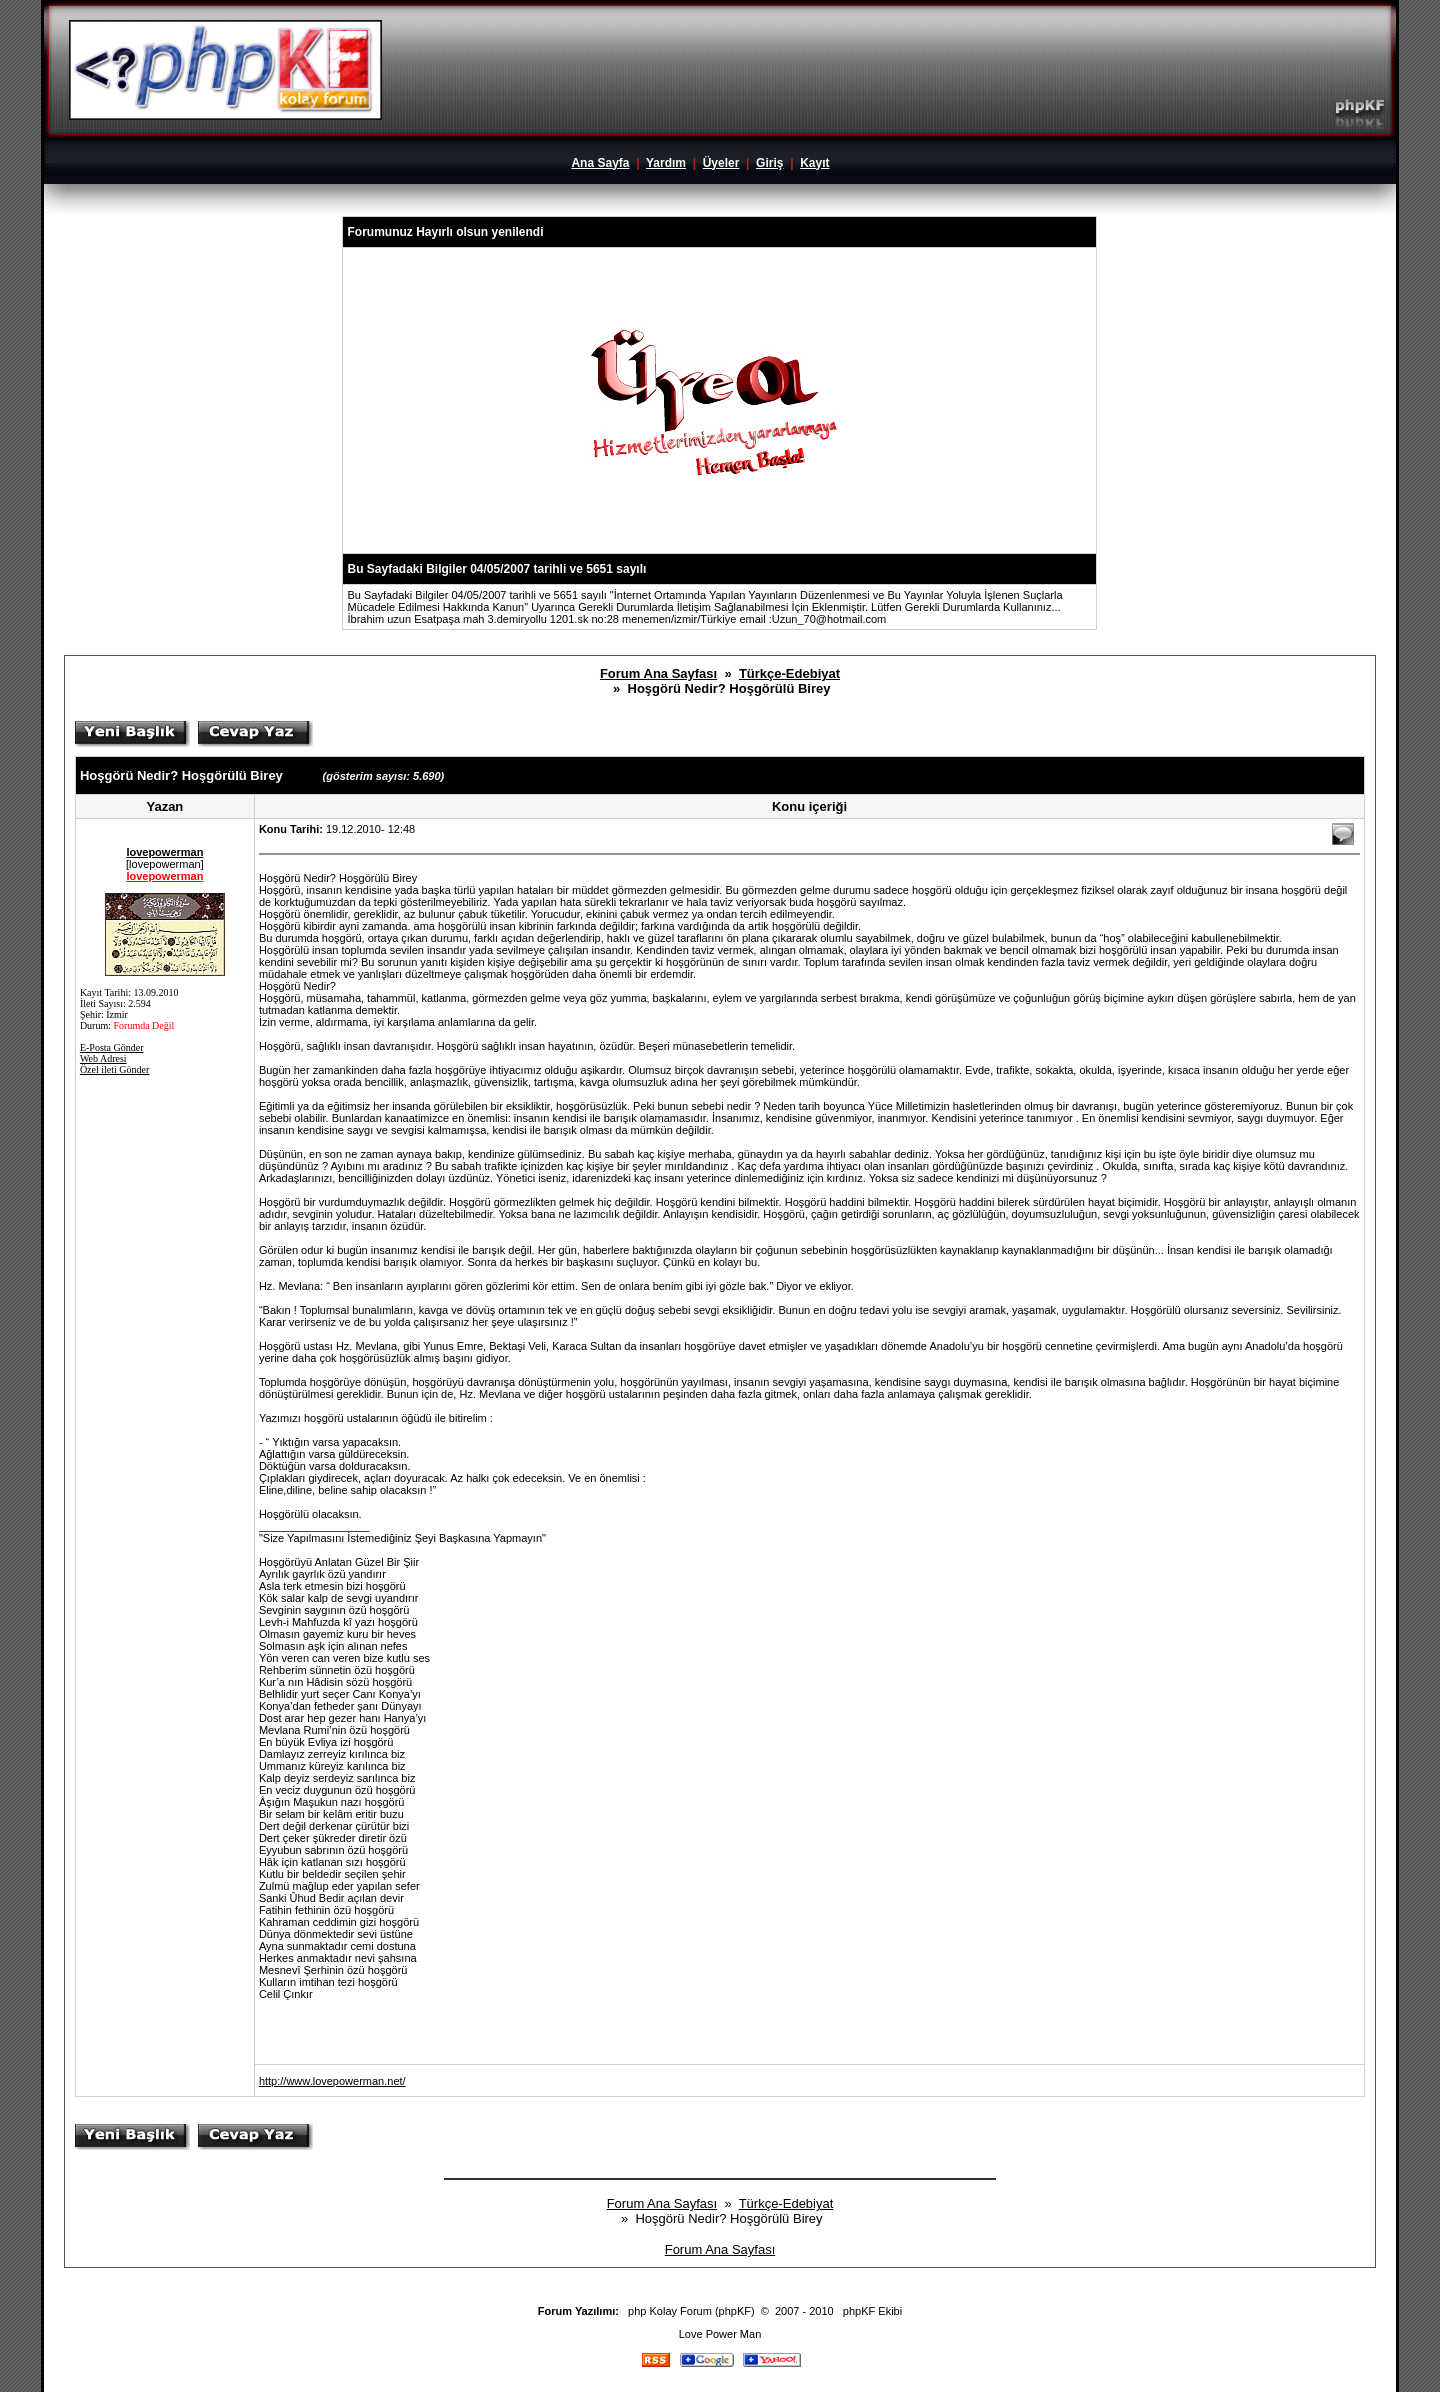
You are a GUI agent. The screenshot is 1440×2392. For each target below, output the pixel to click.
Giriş (769, 163)
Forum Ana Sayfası (658, 673)
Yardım (666, 163)
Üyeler (721, 163)
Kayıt (814, 163)
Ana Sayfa (600, 163)
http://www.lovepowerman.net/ (332, 2081)
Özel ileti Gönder (114, 1069)
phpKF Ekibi (872, 2311)
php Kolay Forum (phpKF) (691, 2311)
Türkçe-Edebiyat (789, 673)
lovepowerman (164, 852)
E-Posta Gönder (112, 1047)
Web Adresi (103, 1058)
